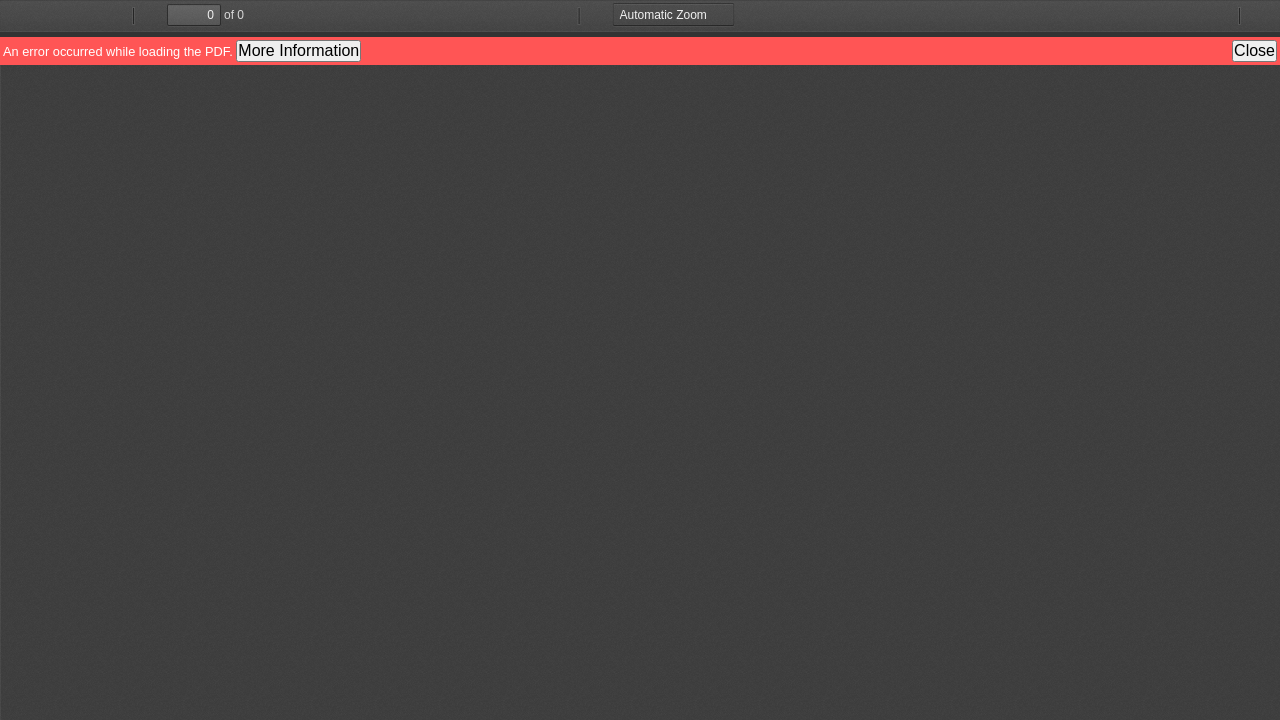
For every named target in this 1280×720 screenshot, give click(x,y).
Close (1254, 50)
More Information (298, 50)
